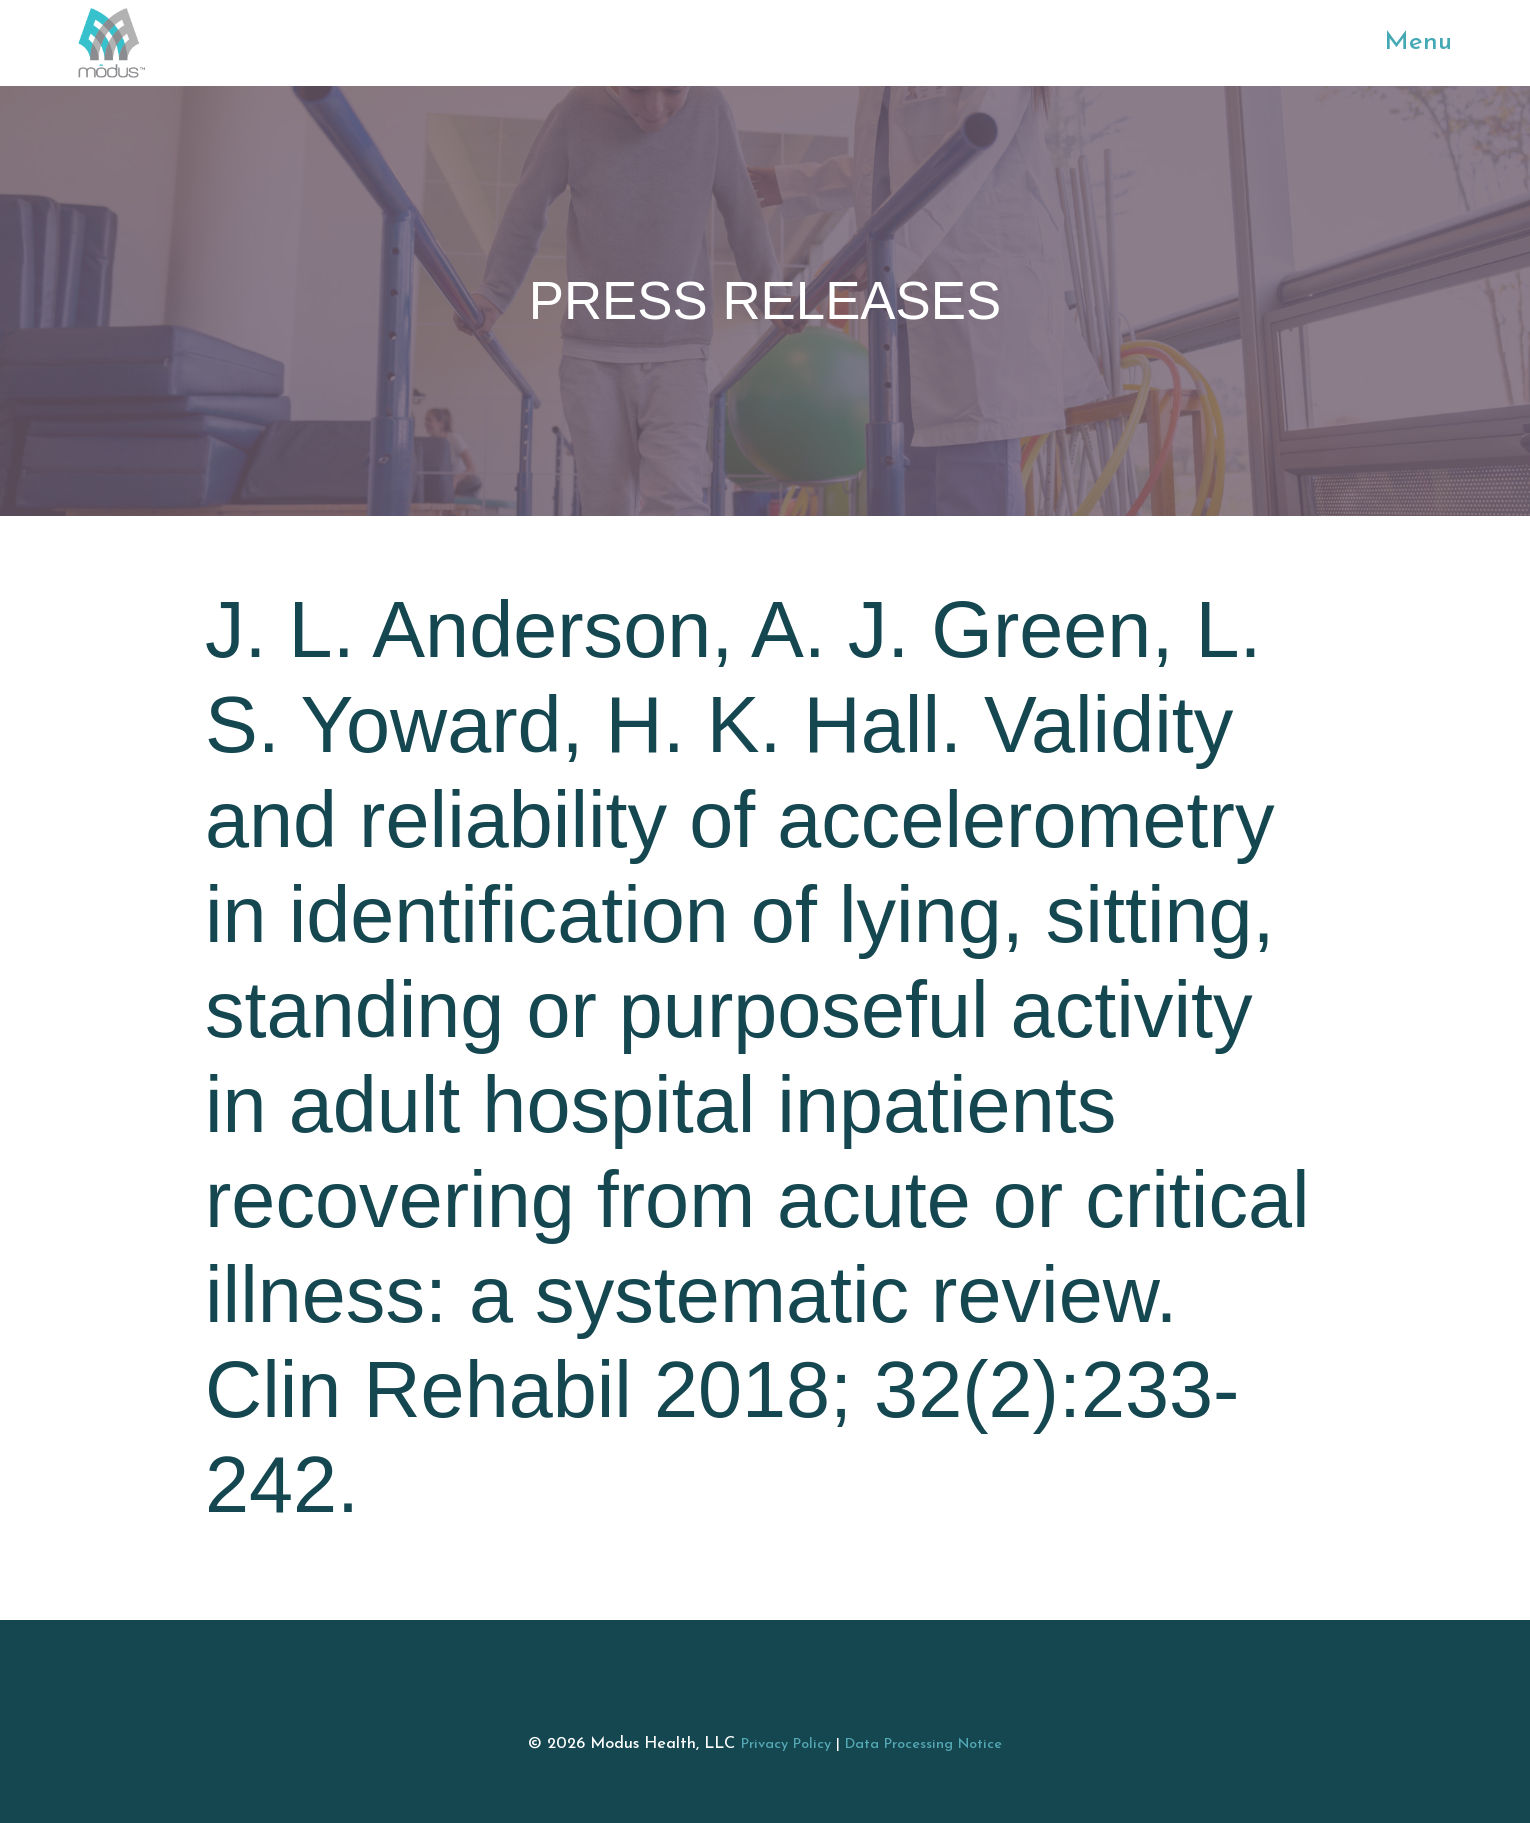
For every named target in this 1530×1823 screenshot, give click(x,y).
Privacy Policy (786, 1744)
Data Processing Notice (923, 1744)
